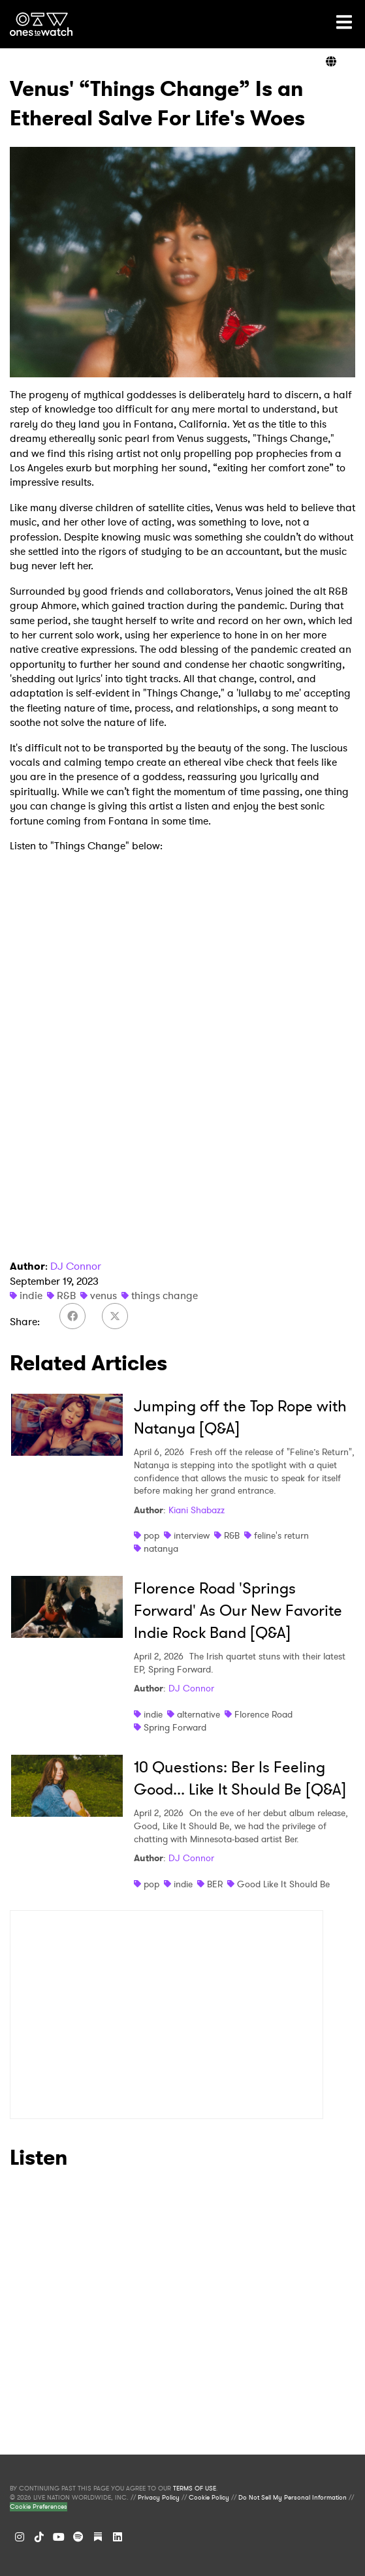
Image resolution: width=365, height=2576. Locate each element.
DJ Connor (75, 1266)
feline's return (281, 1535)
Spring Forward (175, 1727)
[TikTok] (39, 2537)
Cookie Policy (209, 2497)
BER (215, 1884)
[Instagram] (19, 2537)
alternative (198, 1714)
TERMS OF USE (194, 2488)
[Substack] (98, 2537)
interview (192, 1535)
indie (31, 1295)
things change (164, 1295)
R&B (66, 1295)
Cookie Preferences (38, 2506)
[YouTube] (59, 2537)
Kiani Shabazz (196, 1509)
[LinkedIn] (117, 2537)
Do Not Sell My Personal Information (292, 2497)
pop (151, 1535)
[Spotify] (78, 2537)
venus (103, 1295)
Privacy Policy (159, 2497)
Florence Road (263, 1714)
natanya (161, 1548)
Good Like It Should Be (283, 1884)
